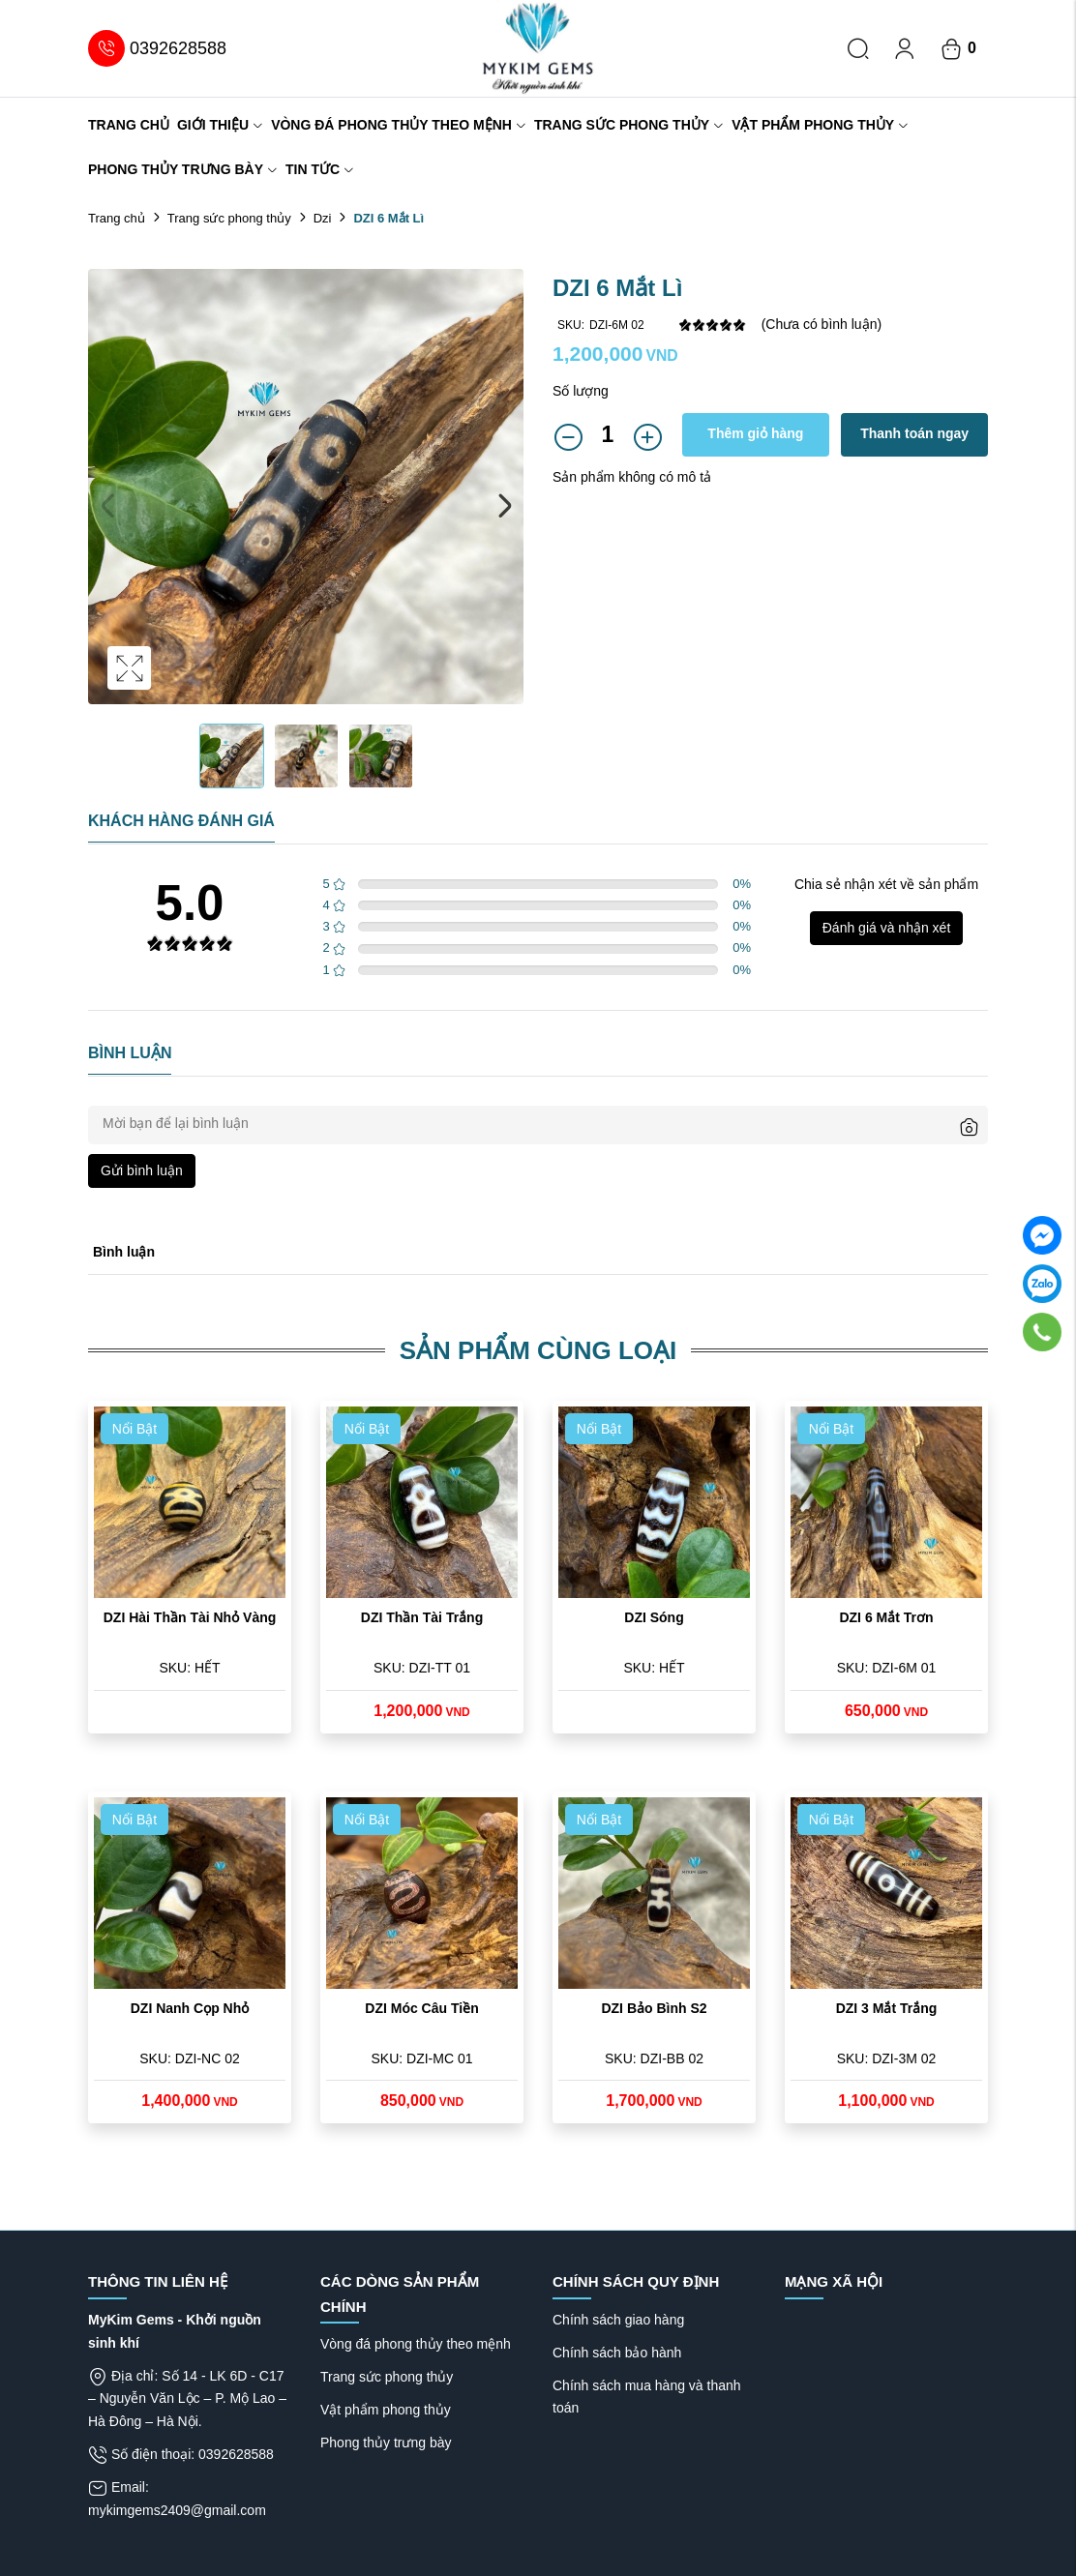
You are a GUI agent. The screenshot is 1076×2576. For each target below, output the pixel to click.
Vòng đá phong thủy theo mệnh (398, 125)
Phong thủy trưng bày (183, 169)
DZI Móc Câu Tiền (421, 2008)
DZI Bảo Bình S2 (653, 2008)
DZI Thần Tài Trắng (422, 1617)
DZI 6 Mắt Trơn (886, 1617)
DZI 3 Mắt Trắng (887, 2008)
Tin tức (319, 169)
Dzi (323, 218)
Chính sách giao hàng (618, 2319)
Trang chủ (128, 125)
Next (504, 506)
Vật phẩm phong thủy (820, 125)
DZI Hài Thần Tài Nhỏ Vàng (190, 1617)
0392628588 (157, 48)
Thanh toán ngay (914, 433)
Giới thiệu (220, 125)
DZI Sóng (653, 1617)
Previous (107, 506)
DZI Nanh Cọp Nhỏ (190, 2008)
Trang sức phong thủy (629, 125)
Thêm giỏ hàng (755, 433)
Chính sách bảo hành (617, 2352)
